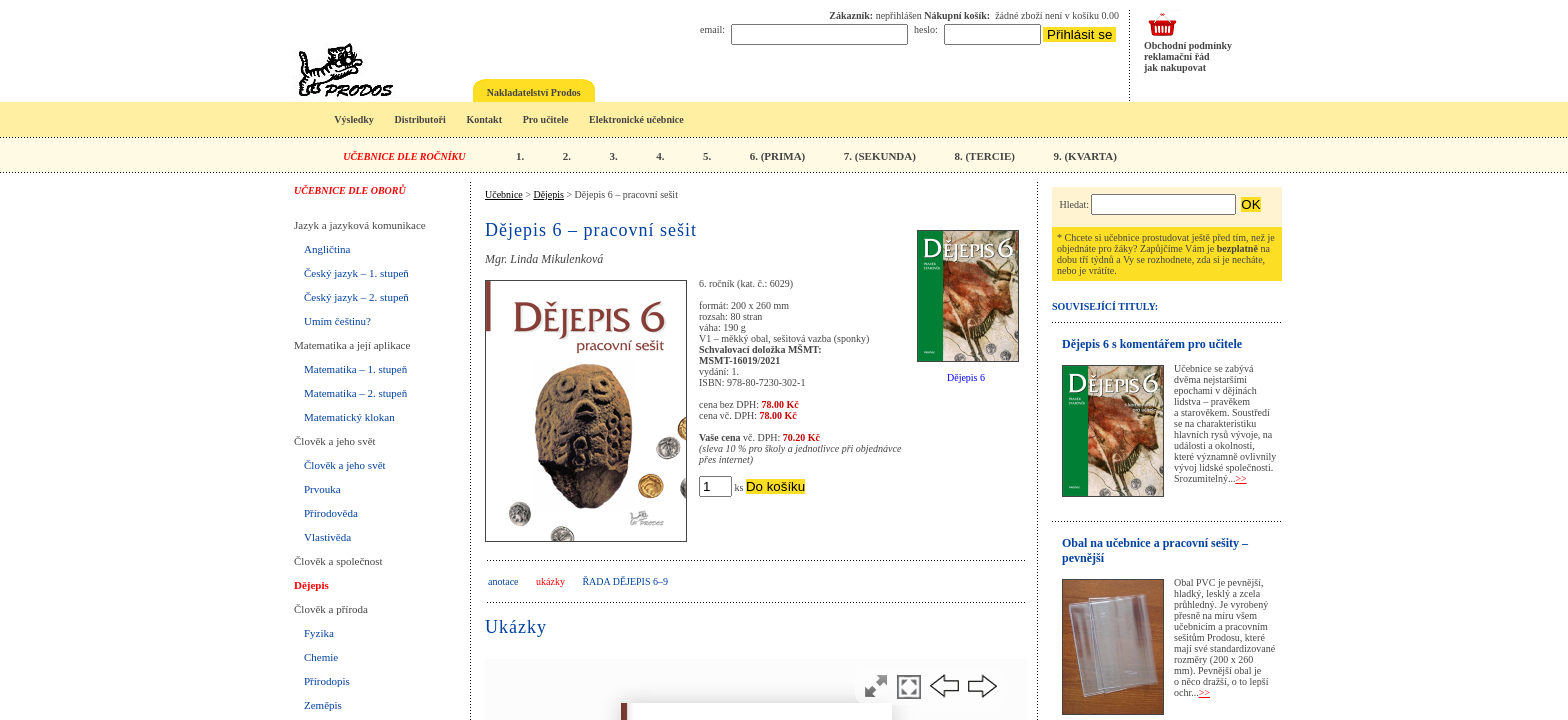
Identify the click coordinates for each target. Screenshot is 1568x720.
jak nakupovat (1175, 67)
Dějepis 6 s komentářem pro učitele (1152, 344)
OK (1250, 204)
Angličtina (327, 249)
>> (1240, 478)
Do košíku (775, 486)
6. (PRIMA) (778, 156)
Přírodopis (327, 681)
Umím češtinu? (337, 321)
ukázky (550, 581)
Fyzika (319, 633)
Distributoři (420, 119)
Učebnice (504, 194)
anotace (503, 581)
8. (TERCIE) (984, 156)
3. (613, 156)
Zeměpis (323, 705)
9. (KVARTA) (1084, 156)
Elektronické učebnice (636, 119)
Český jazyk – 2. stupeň (356, 297)
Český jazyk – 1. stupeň (356, 273)
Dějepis (311, 585)
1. (520, 156)
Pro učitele (546, 119)
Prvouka (322, 489)
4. (660, 156)
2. (567, 156)
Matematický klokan (349, 417)
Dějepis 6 (966, 377)
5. (707, 156)
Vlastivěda (327, 537)
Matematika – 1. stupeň (355, 369)
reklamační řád (1177, 56)
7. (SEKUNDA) (880, 156)
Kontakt (484, 119)
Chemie (321, 657)
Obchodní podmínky (1188, 45)
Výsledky (353, 119)
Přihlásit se (1079, 34)
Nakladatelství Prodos (534, 92)
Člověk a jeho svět (345, 465)
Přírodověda (331, 513)
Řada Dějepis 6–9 (625, 581)
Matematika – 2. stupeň (355, 393)
